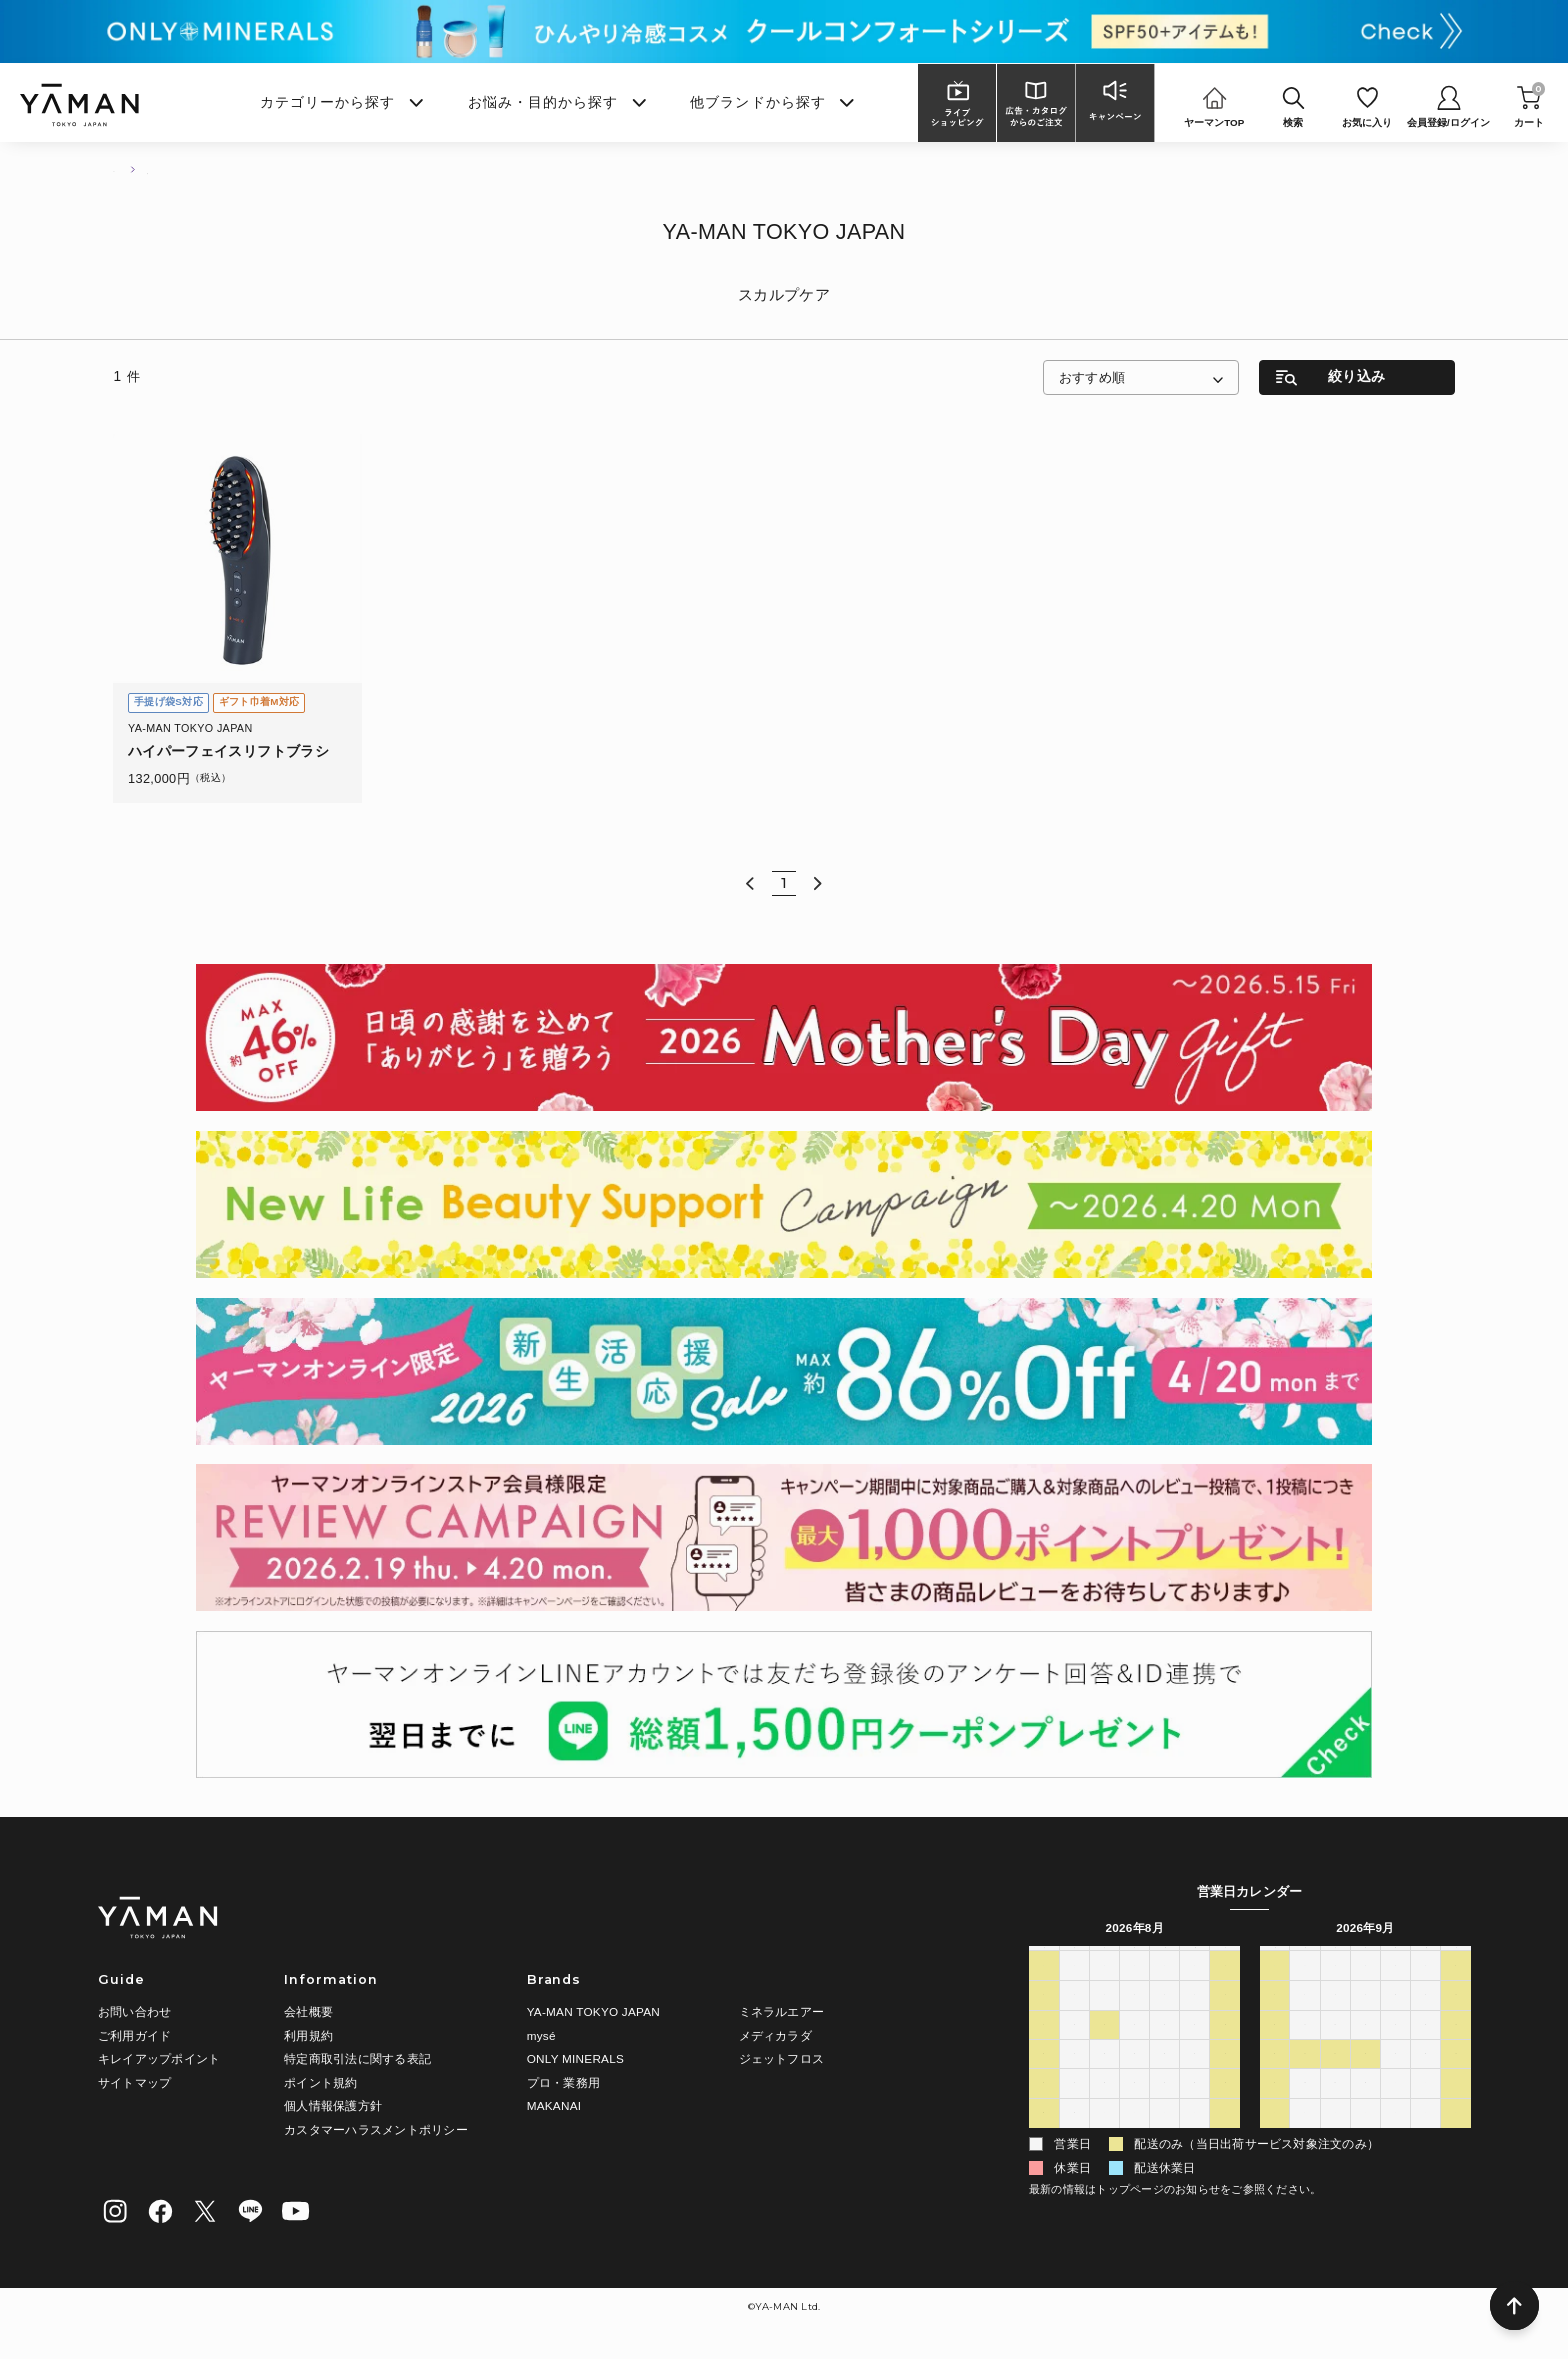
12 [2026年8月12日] (1135, 2050)
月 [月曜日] (1074, 1960)
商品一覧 (186, 168)
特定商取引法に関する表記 (357, 2058)
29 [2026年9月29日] (1335, 2109)
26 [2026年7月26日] (1044, 1991)
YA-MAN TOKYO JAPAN (593, 2011)
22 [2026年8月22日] (1225, 2080)
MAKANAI (554, 2105)
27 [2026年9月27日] (1275, 2109)
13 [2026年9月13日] (1275, 2050)
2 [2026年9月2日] (1134, 2139)
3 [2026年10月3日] (1456, 2109)
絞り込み (1356, 376)
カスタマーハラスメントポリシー (376, 2129)
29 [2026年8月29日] (1225, 2109)
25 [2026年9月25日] (1426, 2080)
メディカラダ (775, 2035)
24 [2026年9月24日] (1396, 2080)
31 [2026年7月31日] (1195, 1991)
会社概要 (308, 2011)
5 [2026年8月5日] (1134, 2021)
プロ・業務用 (563, 2082)
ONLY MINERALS (575, 2058)
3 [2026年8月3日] (1074, 2021)
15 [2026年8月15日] (1225, 2050)
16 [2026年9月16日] (1366, 2050)
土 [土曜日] (1225, 1960)
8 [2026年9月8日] (1335, 2021)
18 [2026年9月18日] (1426, 2050)
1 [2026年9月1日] (1104, 2139)
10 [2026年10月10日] (1456, 2139)
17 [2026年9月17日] (1396, 2050)
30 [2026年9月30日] (1366, 2109)
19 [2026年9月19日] (1456, 2050)
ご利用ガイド (134, 2035)
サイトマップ (134, 2082)
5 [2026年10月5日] (1305, 2139)
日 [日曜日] (1044, 1960)
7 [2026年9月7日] (1305, 2021)
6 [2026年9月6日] (1274, 2021)
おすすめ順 (1092, 377)
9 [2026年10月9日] (1425, 2139)
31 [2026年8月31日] (1074, 2139)
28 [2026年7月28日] (1105, 1991)
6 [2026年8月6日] (1164, 2021)
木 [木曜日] (1165, 1960)
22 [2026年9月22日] (1335, 2080)
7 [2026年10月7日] (1365, 2139)
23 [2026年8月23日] (1044, 2109)
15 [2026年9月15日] (1335, 2050)
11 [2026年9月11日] (1426, 2021)
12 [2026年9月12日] (1456, 2021)
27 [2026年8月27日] (1165, 2109)
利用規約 (308, 2035)
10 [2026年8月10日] (1074, 2050)
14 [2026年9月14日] (1305, 2050)
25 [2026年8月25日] (1105, 2109)
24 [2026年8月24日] (1074, 2109)
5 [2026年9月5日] (1225, 2139)
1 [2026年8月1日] (1225, 1991)
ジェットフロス (782, 2058)
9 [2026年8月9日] (1043, 2050)
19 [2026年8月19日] (1135, 2080)
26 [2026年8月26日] (1135, 2109)
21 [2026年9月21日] (1305, 2080)
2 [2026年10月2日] (1425, 2109)
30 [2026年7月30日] (1165, 1991)
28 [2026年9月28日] (1305, 2109)
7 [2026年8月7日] (1194, 2021)
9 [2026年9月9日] (1365, 2021)
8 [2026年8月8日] (1225, 2021)
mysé (541, 2035)
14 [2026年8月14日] (1195, 2050)
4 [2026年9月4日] (1194, 2139)
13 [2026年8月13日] (1165, 2050)
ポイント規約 (320, 2082)
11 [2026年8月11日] (1105, 2050)
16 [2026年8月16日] (1044, 2080)
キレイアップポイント (159, 2058)
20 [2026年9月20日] (1275, 2080)
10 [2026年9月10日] (1396, 2021)
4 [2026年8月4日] (1104, 2021)
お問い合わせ (134, 2011)
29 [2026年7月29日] (1135, 1991)
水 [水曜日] (1134, 1960)
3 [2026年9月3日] (1164, 2139)
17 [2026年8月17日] (1074, 2080)
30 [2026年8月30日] (1044, 2139)
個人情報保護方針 (333, 2105)
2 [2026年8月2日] (1043, 2021)
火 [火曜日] (1104, 1960)
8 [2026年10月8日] (1395, 2139)
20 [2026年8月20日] (1165, 2080)
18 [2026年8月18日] (1105, 2080)
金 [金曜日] (1195, 1960)
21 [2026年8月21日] (1195, 2080)
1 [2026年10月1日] (1395, 2109)
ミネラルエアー (782, 2011)
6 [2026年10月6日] (1335, 2139)
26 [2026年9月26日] (1456, 2080)
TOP (123, 168)
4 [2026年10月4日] (1274, 2139)
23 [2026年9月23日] (1366, 2080)
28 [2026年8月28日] (1195, 2109)
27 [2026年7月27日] (1074, 1991)
